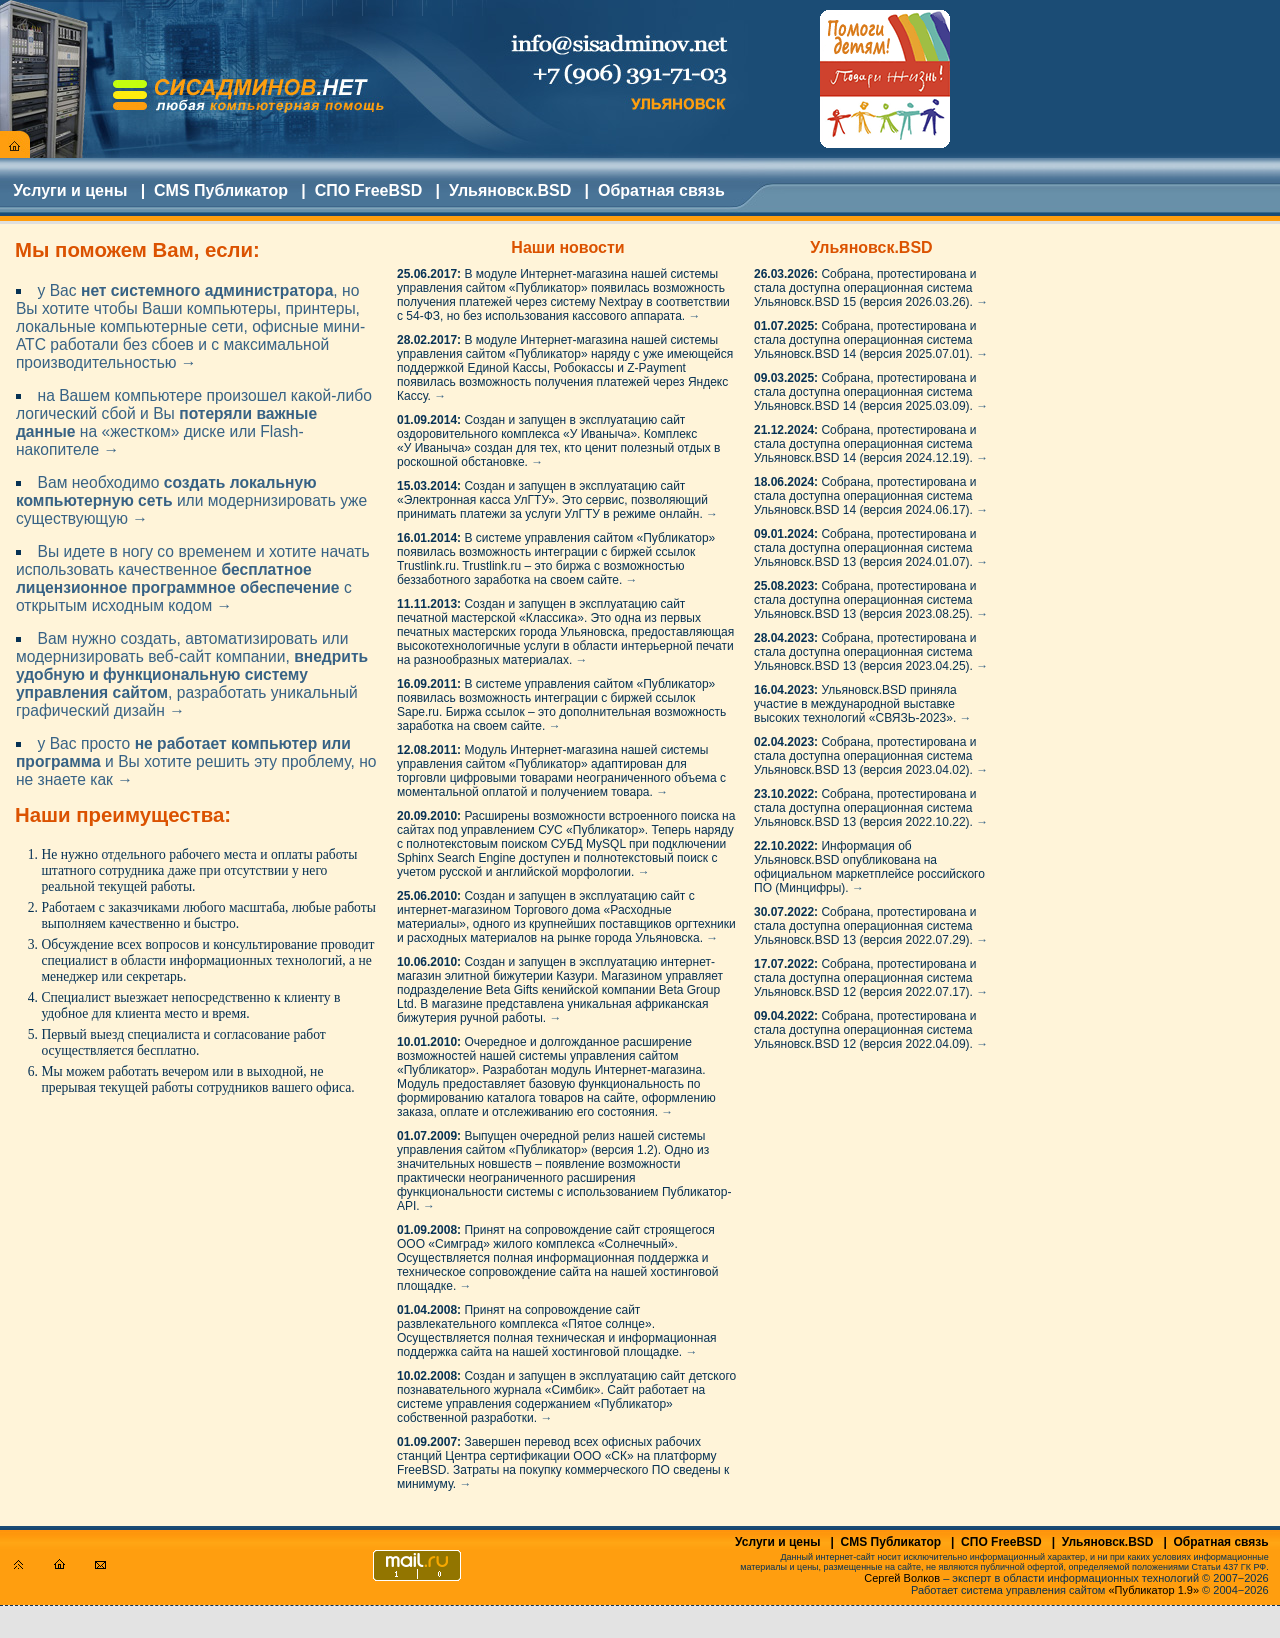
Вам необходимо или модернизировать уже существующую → (191, 500)
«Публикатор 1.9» (1154, 1590)
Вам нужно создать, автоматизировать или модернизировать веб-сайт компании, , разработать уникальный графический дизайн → (192, 674)
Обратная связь (661, 190)
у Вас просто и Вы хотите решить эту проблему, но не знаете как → (196, 761)
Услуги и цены (70, 190)
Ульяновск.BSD (510, 190)
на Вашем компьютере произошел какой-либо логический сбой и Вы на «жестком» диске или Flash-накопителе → (194, 422)
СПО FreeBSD (369, 190)
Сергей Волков (902, 1578)
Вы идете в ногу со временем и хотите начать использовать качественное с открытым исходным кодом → (193, 578)
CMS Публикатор (221, 190)
